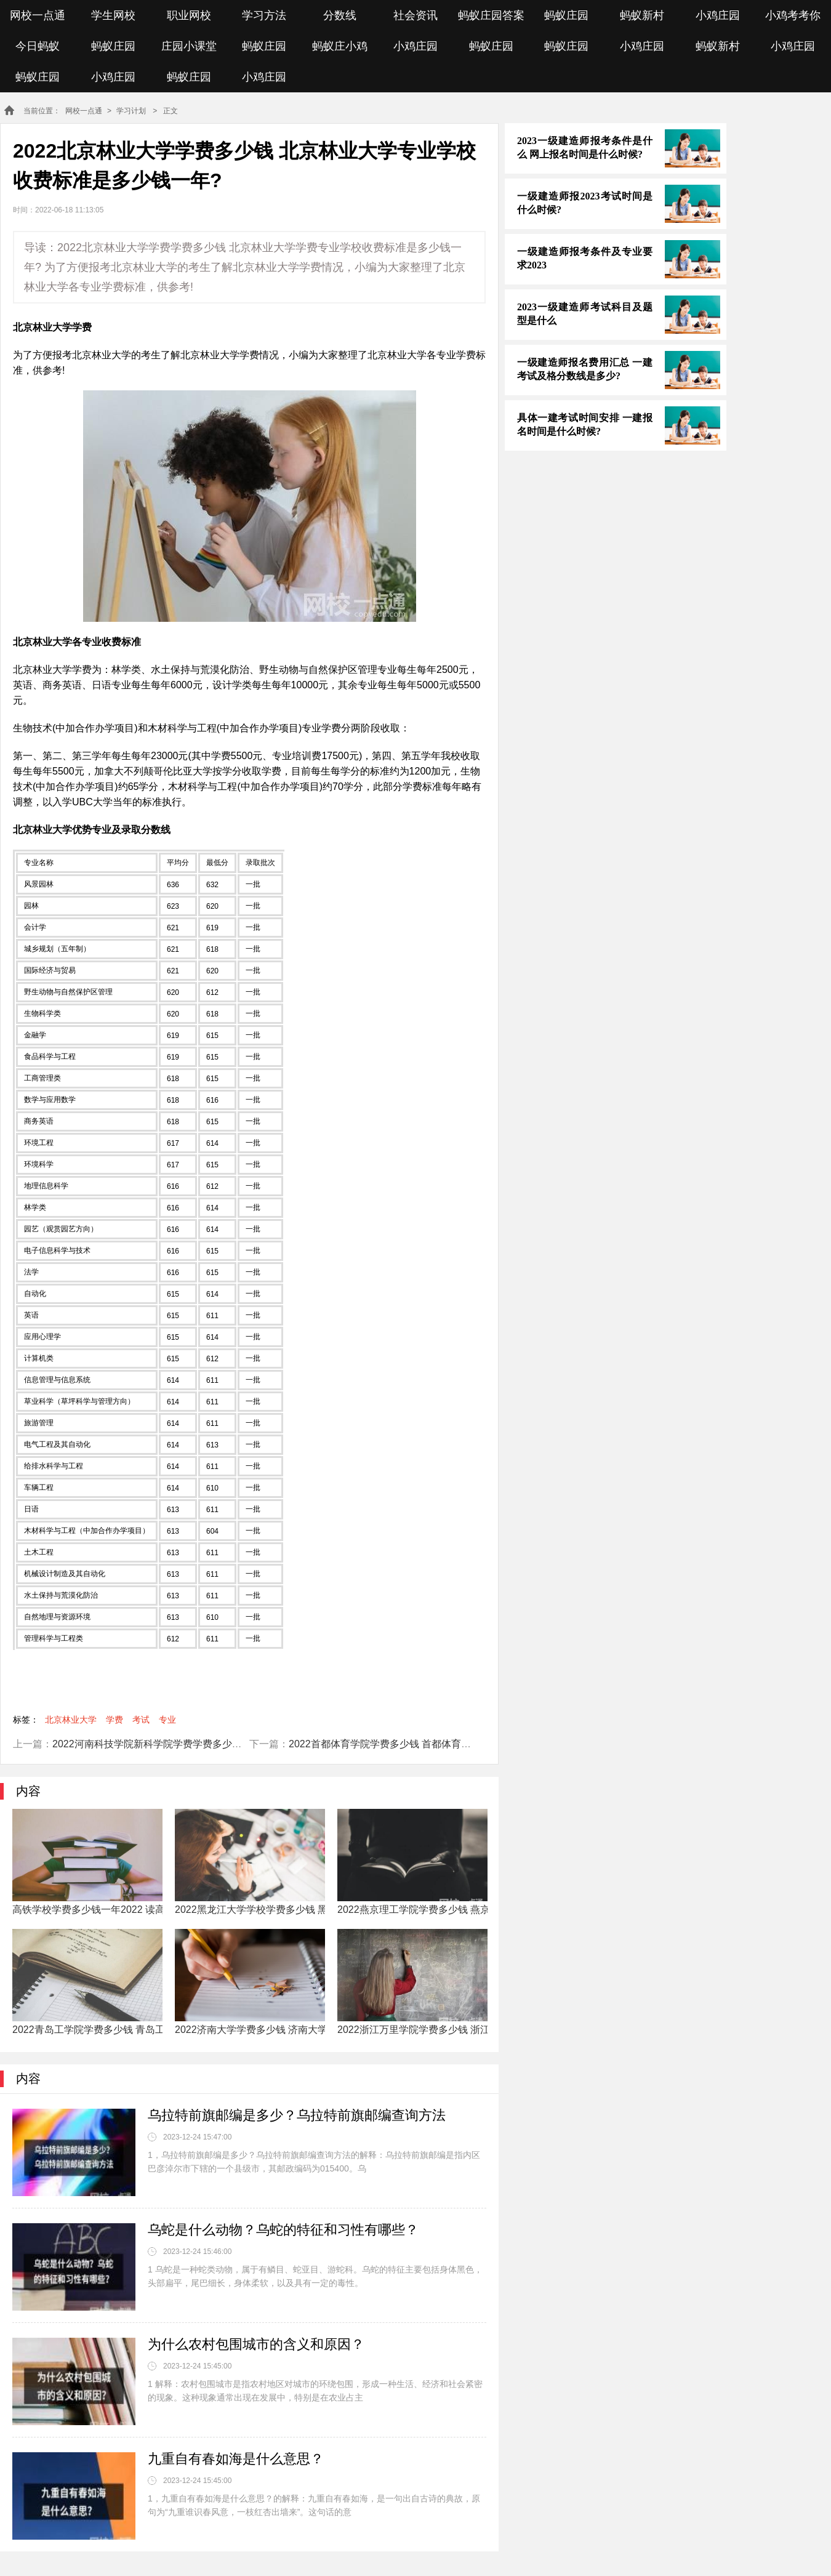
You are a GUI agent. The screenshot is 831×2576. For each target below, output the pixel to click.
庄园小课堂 (189, 46)
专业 (167, 1720)
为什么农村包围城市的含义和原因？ (256, 2344)
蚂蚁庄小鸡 (339, 46)
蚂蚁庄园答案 (491, 15)
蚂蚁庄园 (566, 15)
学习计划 (131, 111)
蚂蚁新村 (642, 15)
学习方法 (264, 15)
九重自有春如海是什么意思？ (236, 2458)
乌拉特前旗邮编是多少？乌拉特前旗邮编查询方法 (297, 2115)
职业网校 (189, 15)
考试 (141, 1720)
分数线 (339, 15)
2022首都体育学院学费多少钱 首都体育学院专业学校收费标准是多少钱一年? (456, 1744)
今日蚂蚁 (37, 46)
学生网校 (113, 15)
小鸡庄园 (718, 15)
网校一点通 (37, 15)
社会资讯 (415, 15)
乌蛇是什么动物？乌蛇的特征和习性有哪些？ (283, 2229)
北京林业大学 (71, 1720)
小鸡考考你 (793, 15)
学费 (114, 1720)
